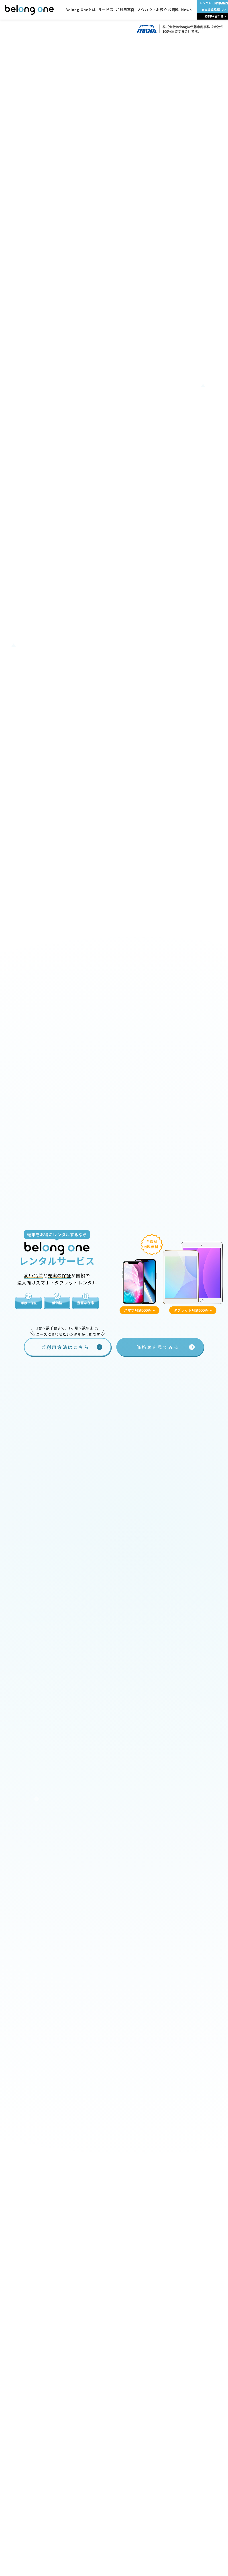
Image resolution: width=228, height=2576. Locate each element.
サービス (105, 9)
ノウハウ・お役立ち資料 (158, 9)
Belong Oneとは (80, 9)
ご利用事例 (125, 9)
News (186, 9)
